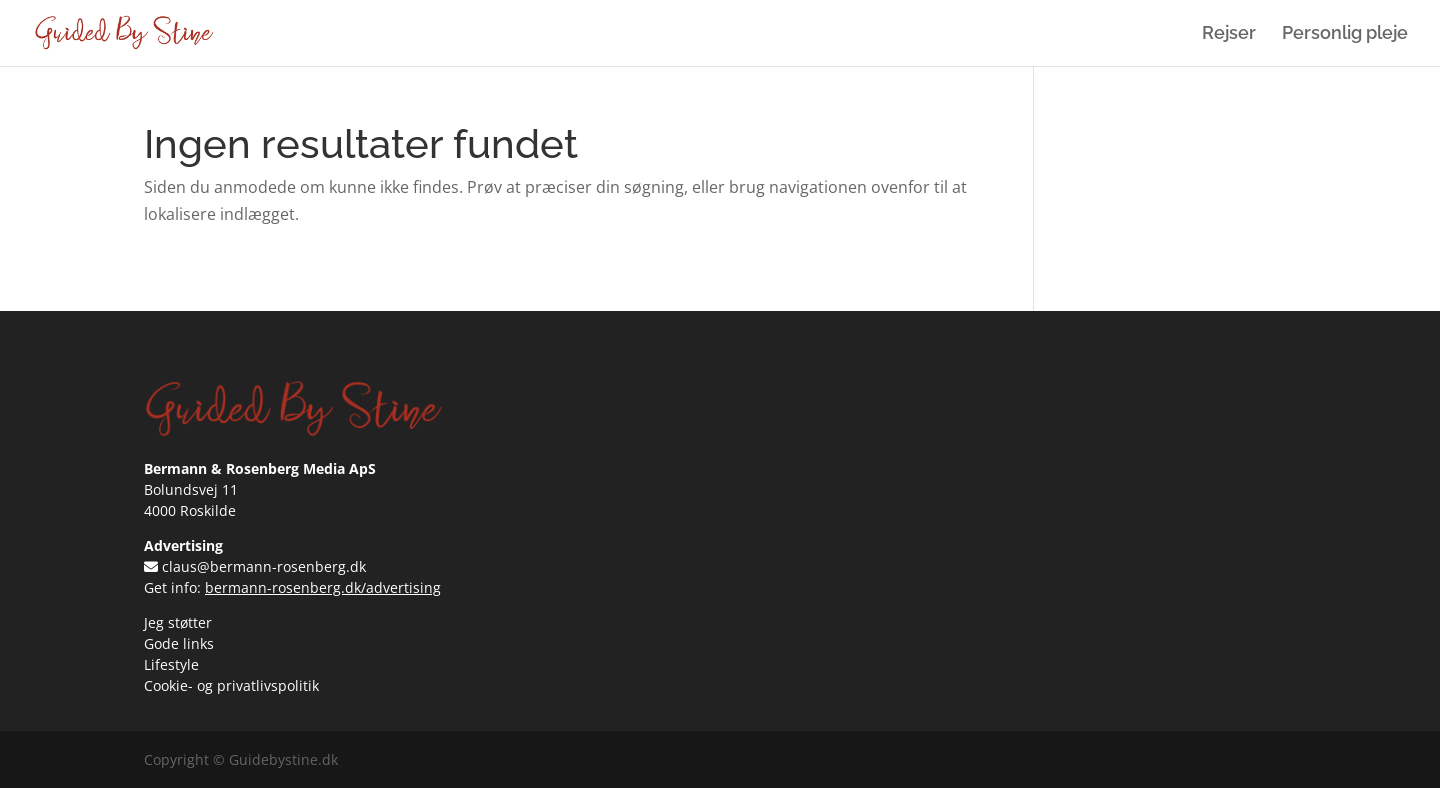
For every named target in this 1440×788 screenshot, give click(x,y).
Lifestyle (171, 664)
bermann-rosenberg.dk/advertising (323, 587)
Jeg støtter (178, 622)
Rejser (1229, 34)
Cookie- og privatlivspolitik (231, 685)
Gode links (179, 643)
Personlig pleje (1345, 34)
